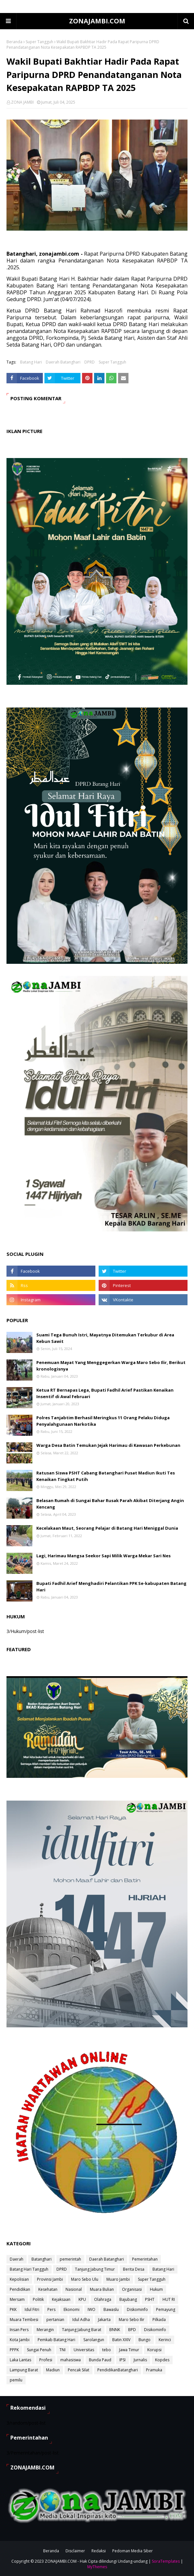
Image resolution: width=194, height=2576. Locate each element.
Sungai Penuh (39, 2350)
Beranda (14, 42)
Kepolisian (19, 2279)
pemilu (16, 2380)
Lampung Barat (24, 2370)
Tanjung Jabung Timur (95, 2269)
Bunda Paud (100, 2360)
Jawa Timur (129, 2350)
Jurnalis (140, 2360)
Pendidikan (20, 2289)
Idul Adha (81, 2319)
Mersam (17, 2299)
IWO (91, 2309)
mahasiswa (70, 2360)
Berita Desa (133, 2269)
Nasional (74, 2289)
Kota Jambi (20, 2339)
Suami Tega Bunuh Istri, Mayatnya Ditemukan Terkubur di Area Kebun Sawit (105, 1338)
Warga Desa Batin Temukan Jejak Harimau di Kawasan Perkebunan (108, 1445)
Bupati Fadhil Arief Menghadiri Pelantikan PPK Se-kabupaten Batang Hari (111, 1586)
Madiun (53, 2370)
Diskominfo (137, 2309)
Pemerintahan (145, 2259)
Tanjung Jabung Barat (81, 2329)
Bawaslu (111, 2309)
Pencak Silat (78, 2370)
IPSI (122, 2360)
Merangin (45, 2329)
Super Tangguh (39, 42)
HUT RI (169, 2299)
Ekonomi (71, 2309)
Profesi (45, 2360)
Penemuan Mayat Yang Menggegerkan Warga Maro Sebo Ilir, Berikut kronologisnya (111, 1365)
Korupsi (154, 2350)
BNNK (114, 2329)
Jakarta (104, 2319)
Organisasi (132, 2289)
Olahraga (102, 2299)
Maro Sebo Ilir (131, 2319)
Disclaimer (75, 2551)
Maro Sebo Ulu (84, 2279)
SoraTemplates (166, 2561)
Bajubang (128, 2299)
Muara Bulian (102, 2289)
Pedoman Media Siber (132, 2551)
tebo (106, 2350)
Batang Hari (31, 362)
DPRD (89, 362)
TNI (62, 2350)
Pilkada (159, 2319)
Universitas (84, 2350)
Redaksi (98, 2551)
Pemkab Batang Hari (56, 2339)
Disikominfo (155, 2329)
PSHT (149, 2299)
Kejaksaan (61, 2299)
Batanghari (41, 2259)
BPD (132, 2329)
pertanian (55, 2319)
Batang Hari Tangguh (29, 2269)
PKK (13, 2309)
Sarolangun (93, 2339)
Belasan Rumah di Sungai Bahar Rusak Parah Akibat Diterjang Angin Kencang (110, 1504)
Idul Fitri (32, 2309)
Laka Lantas (20, 2360)
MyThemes (97, 2567)
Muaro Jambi (118, 2279)
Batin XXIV (121, 2339)
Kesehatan (47, 2289)
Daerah (16, 2259)
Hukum (156, 2289)
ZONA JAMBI (22, 102)
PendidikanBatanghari (117, 2370)
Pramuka (154, 2370)
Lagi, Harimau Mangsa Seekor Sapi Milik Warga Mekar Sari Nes (103, 1556)
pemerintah (70, 2259)
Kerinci (165, 2339)
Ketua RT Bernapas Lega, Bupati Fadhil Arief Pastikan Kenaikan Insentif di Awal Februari (105, 1393)
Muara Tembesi (24, 2319)
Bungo (145, 2339)
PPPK (14, 2350)
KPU (82, 2299)
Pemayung (165, 2309)
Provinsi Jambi (50, 2279)
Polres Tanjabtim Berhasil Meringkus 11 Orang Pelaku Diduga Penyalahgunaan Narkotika (103, 1421)
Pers (51, 2309)
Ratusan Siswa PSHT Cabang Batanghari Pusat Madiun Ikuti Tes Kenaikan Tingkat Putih (105, 1476)
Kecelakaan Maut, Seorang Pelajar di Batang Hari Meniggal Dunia (107, 1528)
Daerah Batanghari (63, 362)
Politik (38, 2299)
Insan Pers (19, 2329)
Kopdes (162, 2360)
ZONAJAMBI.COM (97, 21)
